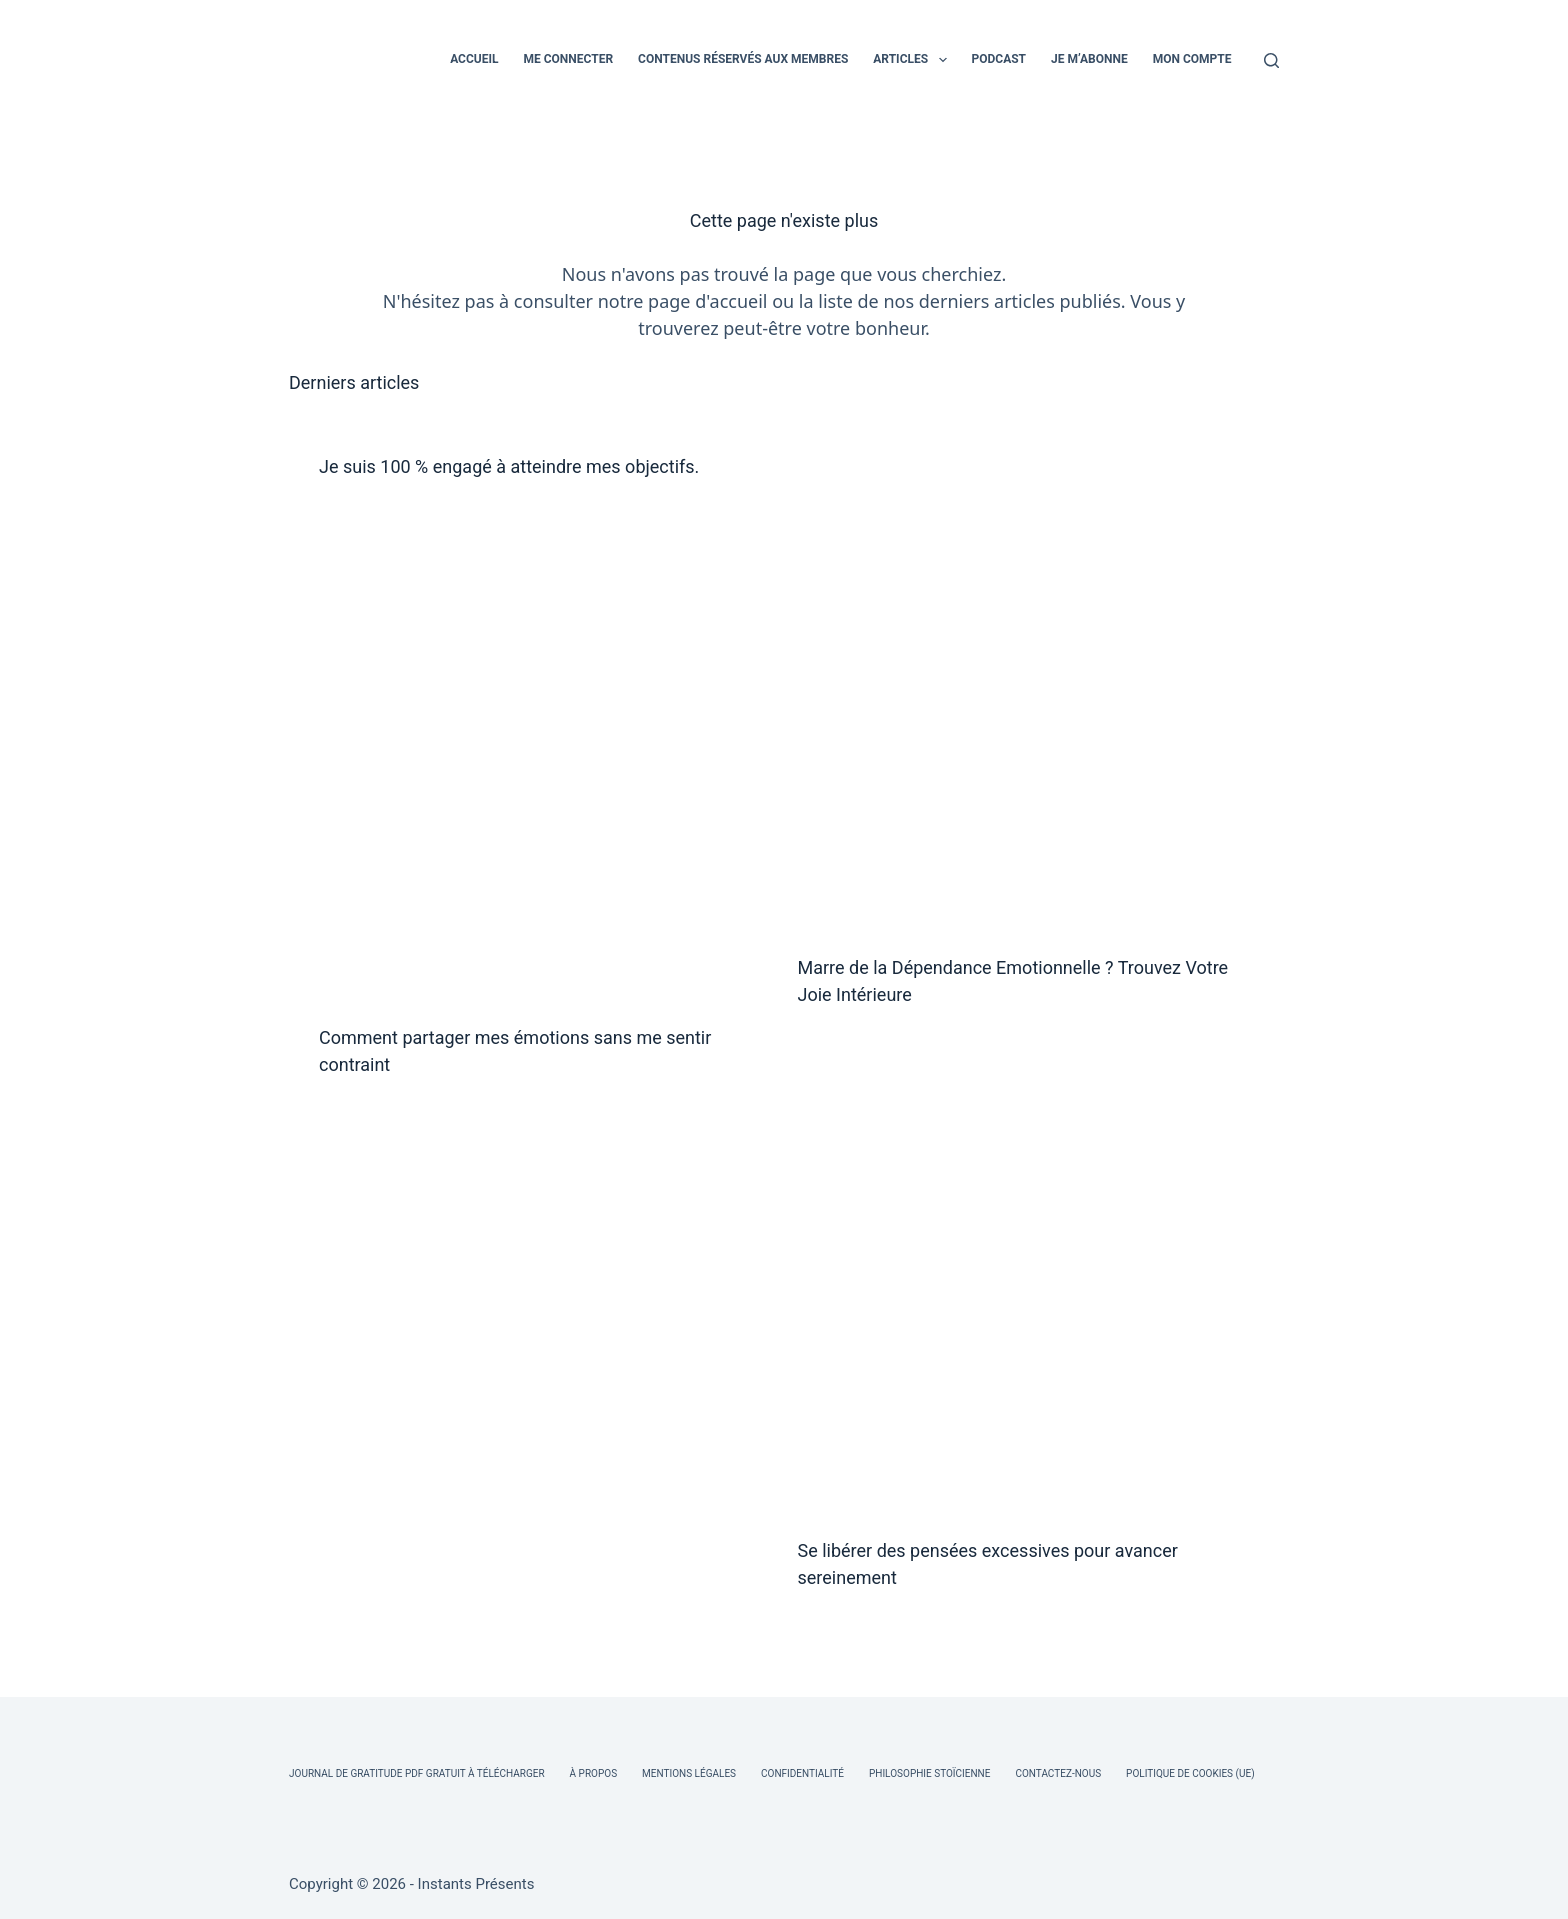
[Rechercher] (1271, 60)
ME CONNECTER (568, 59)
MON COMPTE (1192, 59)
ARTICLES (913, 60)
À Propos (593, 1773)
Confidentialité (802, 1773)
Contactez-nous (1058, 1773)
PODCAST (999, 59)
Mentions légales (689, 1773)
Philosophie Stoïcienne (929, 1773)
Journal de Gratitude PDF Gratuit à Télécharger (417, 1773)
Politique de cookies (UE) (1190, 1773)
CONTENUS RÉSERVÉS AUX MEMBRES (743, 59)
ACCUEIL (474, 59)
